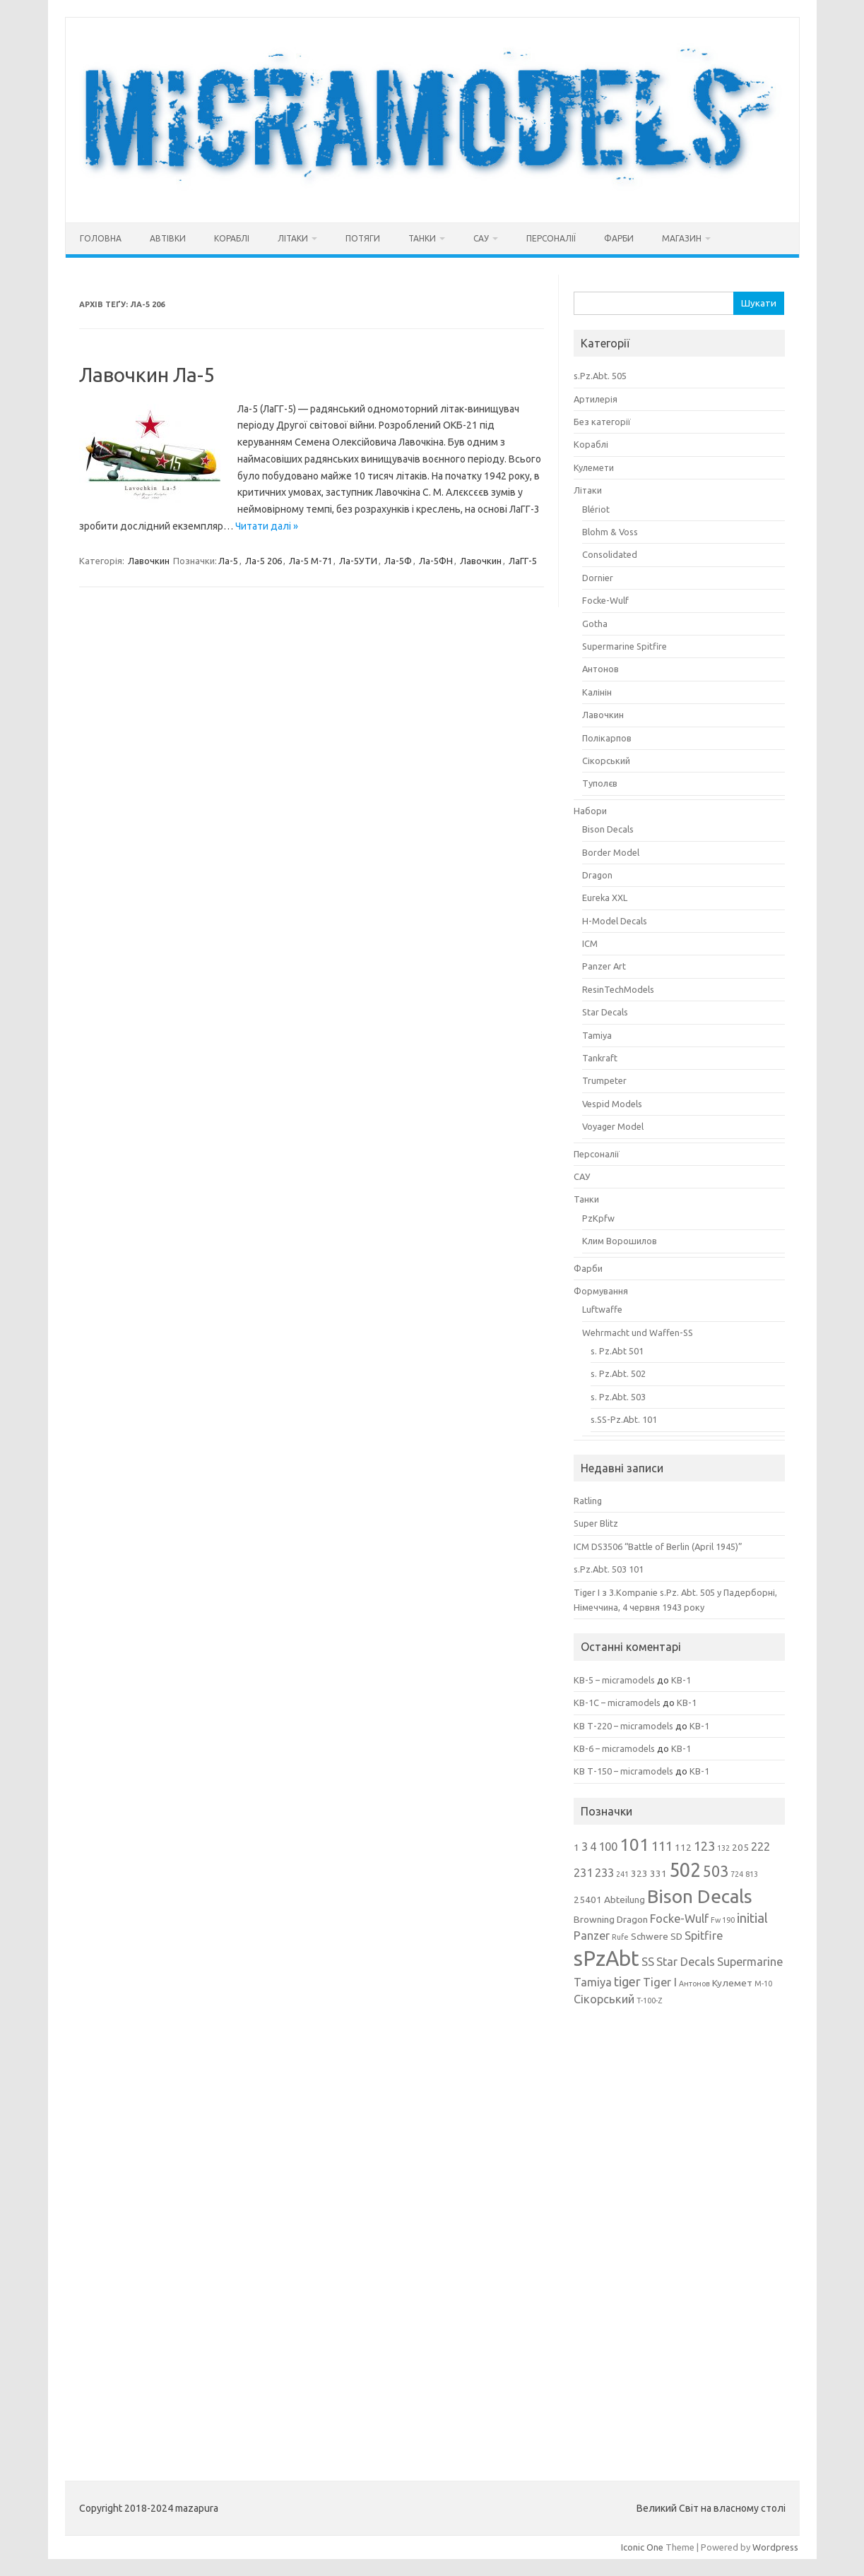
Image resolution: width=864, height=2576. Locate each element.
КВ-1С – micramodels (617, 1702)
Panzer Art (604, 966)
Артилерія (595, 399)
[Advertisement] (680, 2233)
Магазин (682, 238)
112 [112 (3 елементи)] (683, 1847)
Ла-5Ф (398, 561)
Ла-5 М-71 (310, 561)
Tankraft (599, 1058)
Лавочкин (149, 561)
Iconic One (642, 2547)
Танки (422, 238)
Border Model (610, 852)
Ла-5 (228, 561)
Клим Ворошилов (619, 1241)
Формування (601, 1291)
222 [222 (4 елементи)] (760, 1846)
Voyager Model (613, 1126)
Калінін (597, 692)
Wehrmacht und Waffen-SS (637, 1332)
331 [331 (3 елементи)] (658, 1873)
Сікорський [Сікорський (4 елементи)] (604, 1999)
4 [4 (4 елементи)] (593, 1846)
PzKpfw (598, 1218)
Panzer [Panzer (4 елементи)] (592, 1935)
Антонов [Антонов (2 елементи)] (694, 1983)
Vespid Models (612, 1104)
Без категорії (602, 422)
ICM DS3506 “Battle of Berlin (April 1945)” (658, 1546)
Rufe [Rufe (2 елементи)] (620, 1937)
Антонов (600, 669)
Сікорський (606, 760)
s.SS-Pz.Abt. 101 (624, 1419)
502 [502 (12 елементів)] (685, 1869)
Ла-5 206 (263, 561)
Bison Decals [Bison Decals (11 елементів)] (699, 1896)
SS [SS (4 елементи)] (647, 1961)
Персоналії (551, 238)
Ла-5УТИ (358, 561)
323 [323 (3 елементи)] (639, 1873)
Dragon (597, 875)
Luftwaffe (602, 1309)
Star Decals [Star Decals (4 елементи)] (685, 1961)
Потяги (362, 238)
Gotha (595, 623)
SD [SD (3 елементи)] (676, 1936)
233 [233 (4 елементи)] (604, 1872)
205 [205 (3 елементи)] (740, 1847)
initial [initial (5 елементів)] (752, 1918)
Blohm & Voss (610, 532)
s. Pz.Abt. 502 (618, 1373)
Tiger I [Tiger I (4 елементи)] (660, 1982)
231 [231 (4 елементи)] (583, 1872)
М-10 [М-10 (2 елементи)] (763, 1983)
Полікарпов (607, 738)
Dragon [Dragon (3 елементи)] (632, 1919)
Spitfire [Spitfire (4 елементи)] (704, 1935)
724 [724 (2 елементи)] (736, 1874)
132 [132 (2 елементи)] (723, 1848)
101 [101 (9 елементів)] (634, 1844)
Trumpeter (604, 1080)
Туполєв (599, 783)
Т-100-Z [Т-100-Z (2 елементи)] (649, 2000)
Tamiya (597, 1035)
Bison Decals (608, 829)
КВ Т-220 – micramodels (623, 1726)
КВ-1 (681, 1680)
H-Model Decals (614, 921)
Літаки (293, 238)
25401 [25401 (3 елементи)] (588, 1899)
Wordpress (775, 2547)
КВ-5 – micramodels (614, 1680)
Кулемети (594, 467)
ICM (590, 943)
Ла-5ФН (436, 561)
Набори (590, 811)
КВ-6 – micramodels (614, 1748)
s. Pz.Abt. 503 (618, 1397)
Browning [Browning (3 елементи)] (594, 1919)
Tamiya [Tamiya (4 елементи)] (593, 1982)
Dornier (597, 578)
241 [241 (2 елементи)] (622, 1874)
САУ (481, 238)
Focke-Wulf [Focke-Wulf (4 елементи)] (679, 1918)
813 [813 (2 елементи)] (751, 1874)
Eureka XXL (604, 897)
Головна (101, 238)
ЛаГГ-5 (523, 561)
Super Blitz (596, 1523)
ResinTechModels (618, 989)
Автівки (168, 238)
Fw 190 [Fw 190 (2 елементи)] (723, 1920)
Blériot (596, 509)
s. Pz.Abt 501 (617, 1351)
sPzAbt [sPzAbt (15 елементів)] (606, 1958)
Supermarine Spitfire (624, 646)
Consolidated (609, 554)
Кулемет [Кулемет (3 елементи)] (732, 1982)
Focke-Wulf (605, 600)
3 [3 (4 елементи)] (584, 1846)
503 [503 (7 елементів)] (715, 1871)
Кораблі (231, 238)
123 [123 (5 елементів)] (704, 1846)
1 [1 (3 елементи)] (576, 1847)
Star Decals (605, 1012)
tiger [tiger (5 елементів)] (627, 1981)
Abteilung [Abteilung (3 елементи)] (624, 1899)
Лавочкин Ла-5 (147, 375)
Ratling (588, 1500)
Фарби (619, 238)
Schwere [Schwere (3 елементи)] (649, 1936)
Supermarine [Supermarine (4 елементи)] (750, 1961)
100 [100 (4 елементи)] (607, 1846)
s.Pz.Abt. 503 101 (609, 1569)
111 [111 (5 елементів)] (662, 1846)
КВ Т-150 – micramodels (623, 1771)
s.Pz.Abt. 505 (600, 376)
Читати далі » (266, 526)
